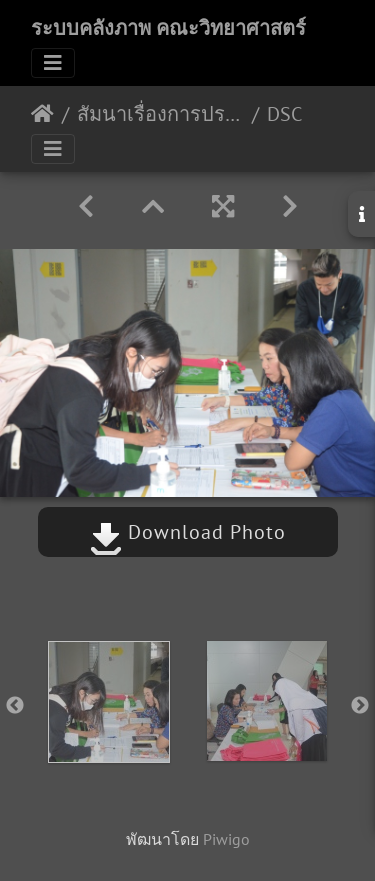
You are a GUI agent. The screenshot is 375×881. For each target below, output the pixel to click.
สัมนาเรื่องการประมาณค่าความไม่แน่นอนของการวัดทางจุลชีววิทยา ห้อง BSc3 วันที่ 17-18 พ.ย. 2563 (160, 114)
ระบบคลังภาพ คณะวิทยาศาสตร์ (168, 28)
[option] (109, 702)
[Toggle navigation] (53, 63)
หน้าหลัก (42, 114)
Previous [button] (15, 706)
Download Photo (188, 532)
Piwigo (226, 839)
